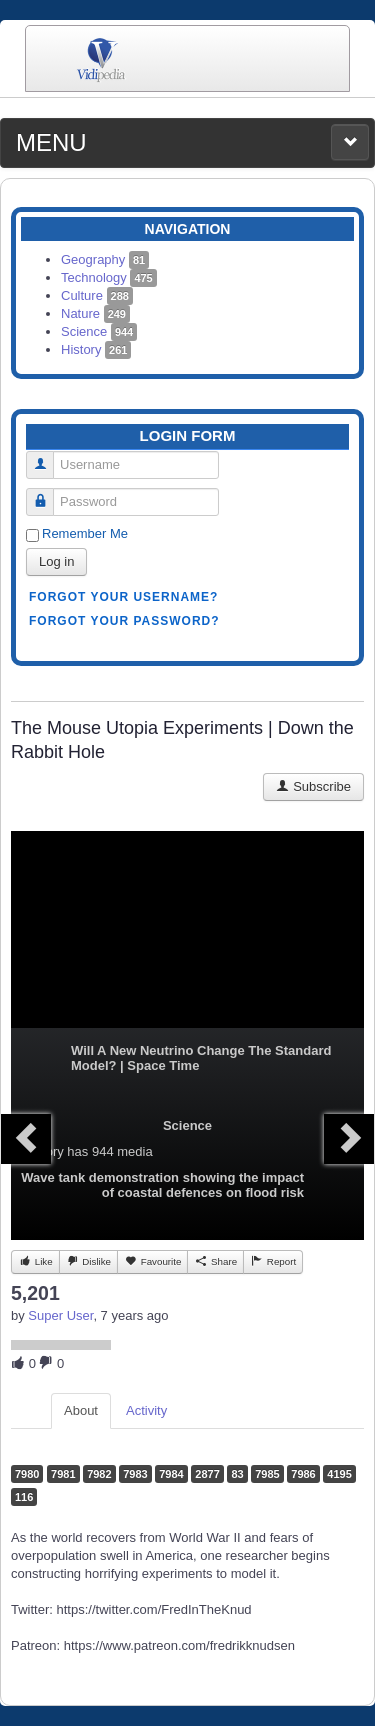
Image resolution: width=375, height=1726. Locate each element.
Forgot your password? (124, 621)
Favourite (152, 1261)
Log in (56, 561)
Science (99, 331)
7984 (171, 1474)
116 (24, 1497)
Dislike (88, 1261)
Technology (109, 277)
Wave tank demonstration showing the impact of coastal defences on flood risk (162, 1185)
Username (47, 456)
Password (47, 493)
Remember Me (85, 533)
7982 (99, 1474)
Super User (60, 1315)
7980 (27, 1474)
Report (273, 1261)
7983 (135, 1474)
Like (35, 1261)
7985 (267, 1474)
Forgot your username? (123, 597)
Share (215, 1261)
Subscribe (313, 786)
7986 (303, 1474)
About (81, 1410)
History (96, 349)
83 (237, 1474)
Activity (146, 1410)
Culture (97, 295)
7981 (63, 1474)
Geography (105, 259)
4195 (339, 1474)
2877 (207, 1474)
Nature (95, 313)
